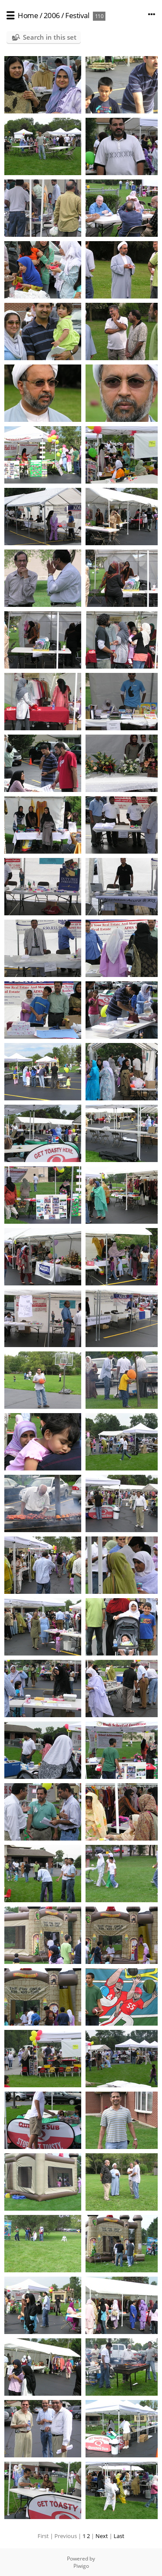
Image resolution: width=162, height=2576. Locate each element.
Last (119, 2536)
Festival (77, 15)
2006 (52, 15)
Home (28, 15)
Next (101, 2536)
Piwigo (81, 2566)
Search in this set (49, 37)
